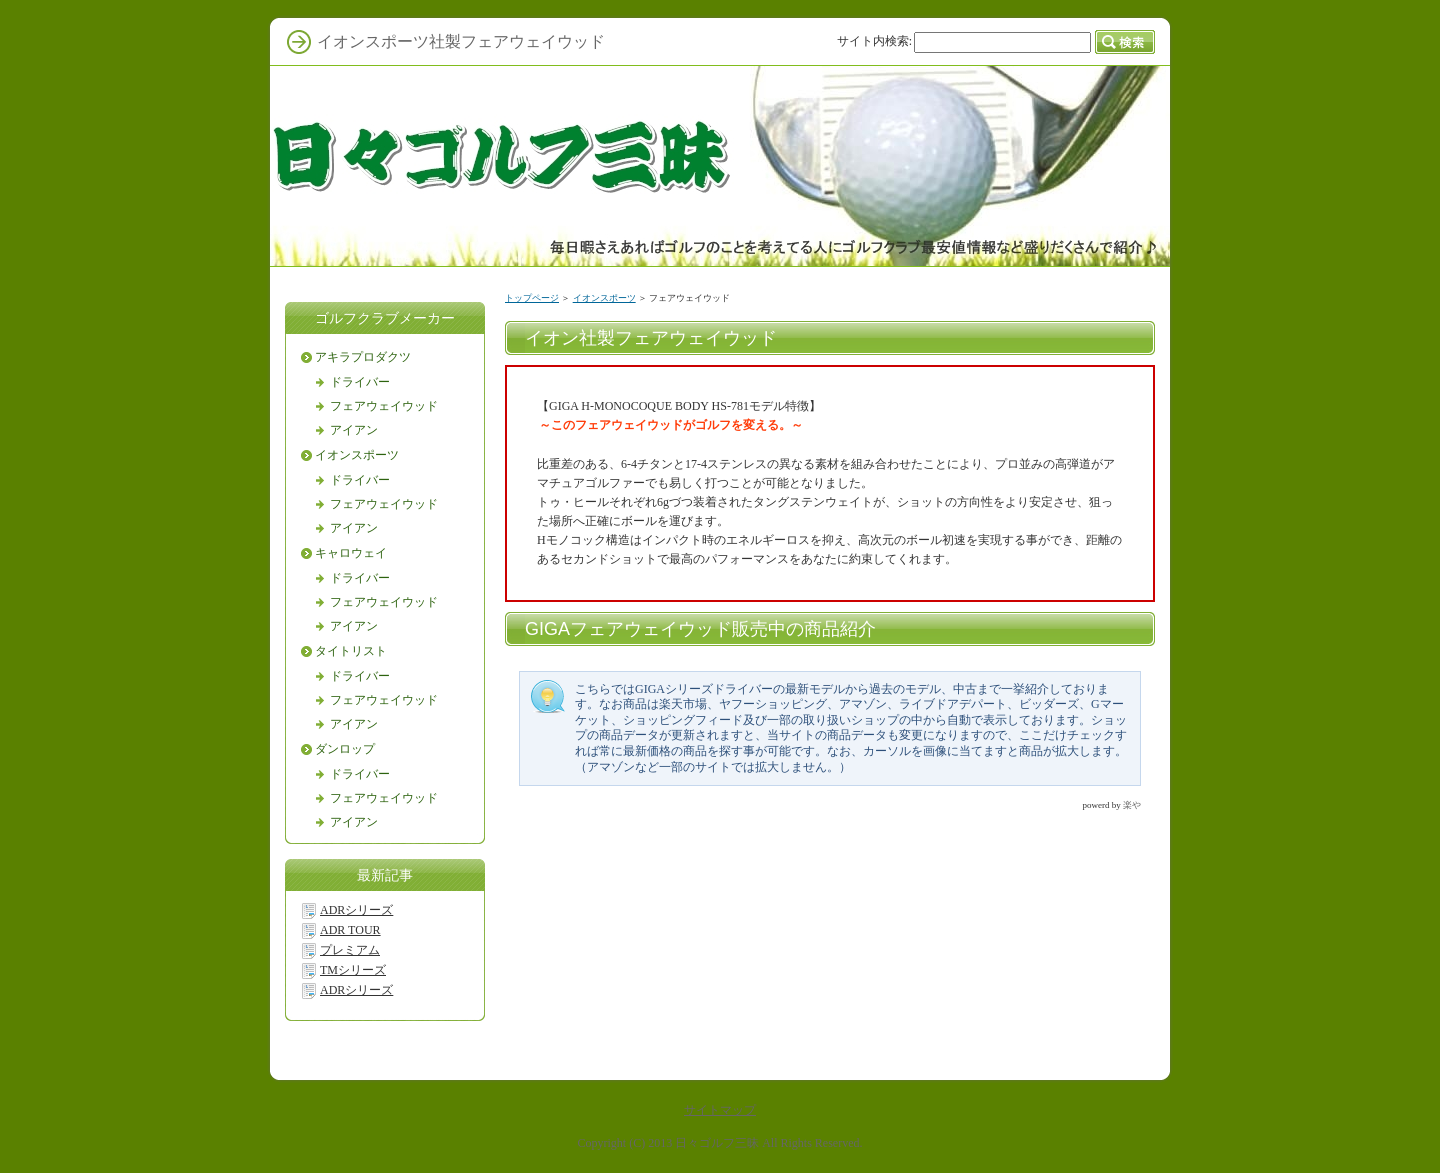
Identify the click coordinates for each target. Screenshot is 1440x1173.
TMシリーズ (353, 970)
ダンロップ (345, 749)
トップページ (532, 298)
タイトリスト (351, 651)
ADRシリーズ (356, 910)
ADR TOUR (350, 930)
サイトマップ (720, 1110)
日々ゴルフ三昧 (717, 1143)
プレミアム (350, 950)
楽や (1132, 805)
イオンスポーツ (604, 298)
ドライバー (360, 382)
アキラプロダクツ (363, 357)
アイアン (354, 430)
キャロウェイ (351, 553)
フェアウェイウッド (384, 406)
